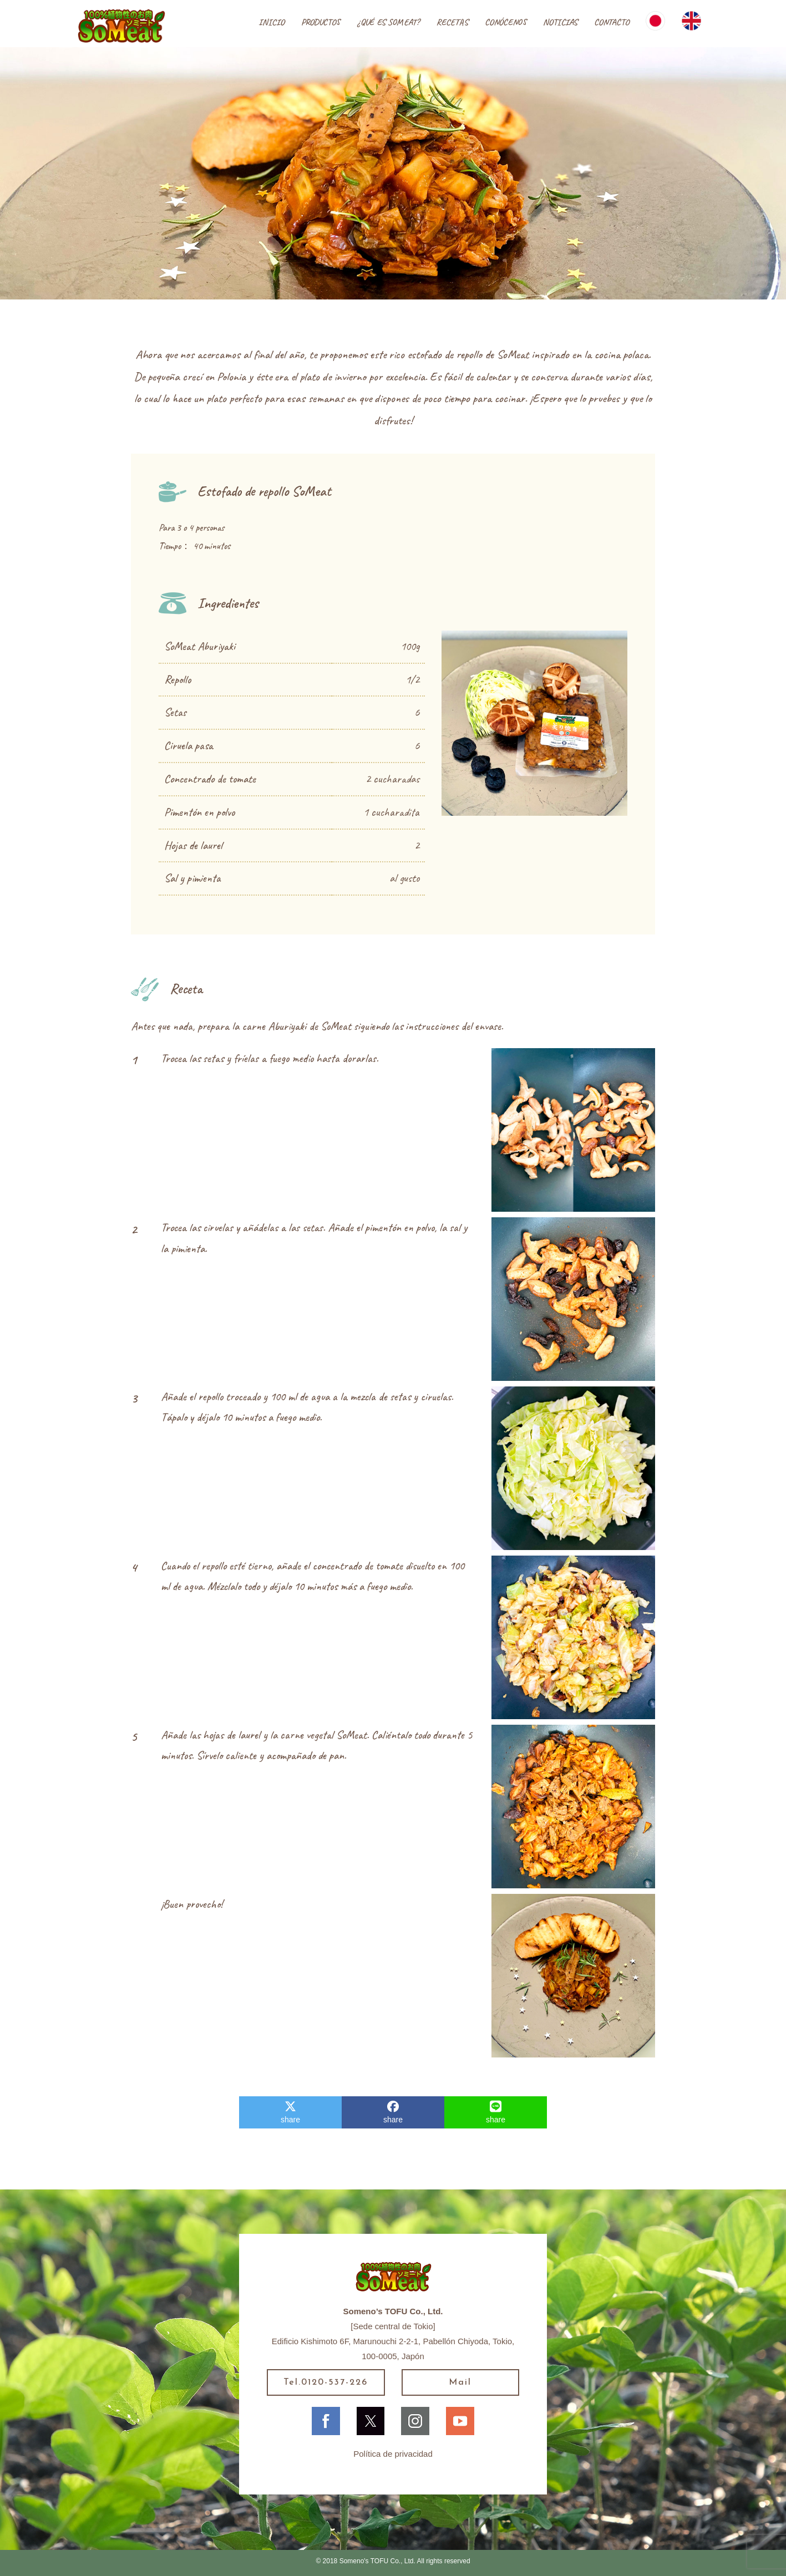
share (290, 2112)
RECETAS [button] (452, 22)
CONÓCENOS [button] (505, 22)
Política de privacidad (393, 2453)
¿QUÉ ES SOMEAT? (388, 22)
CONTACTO (611, 22)
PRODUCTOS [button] (320, 22)
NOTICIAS (560, 22)
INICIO (271, 22)
